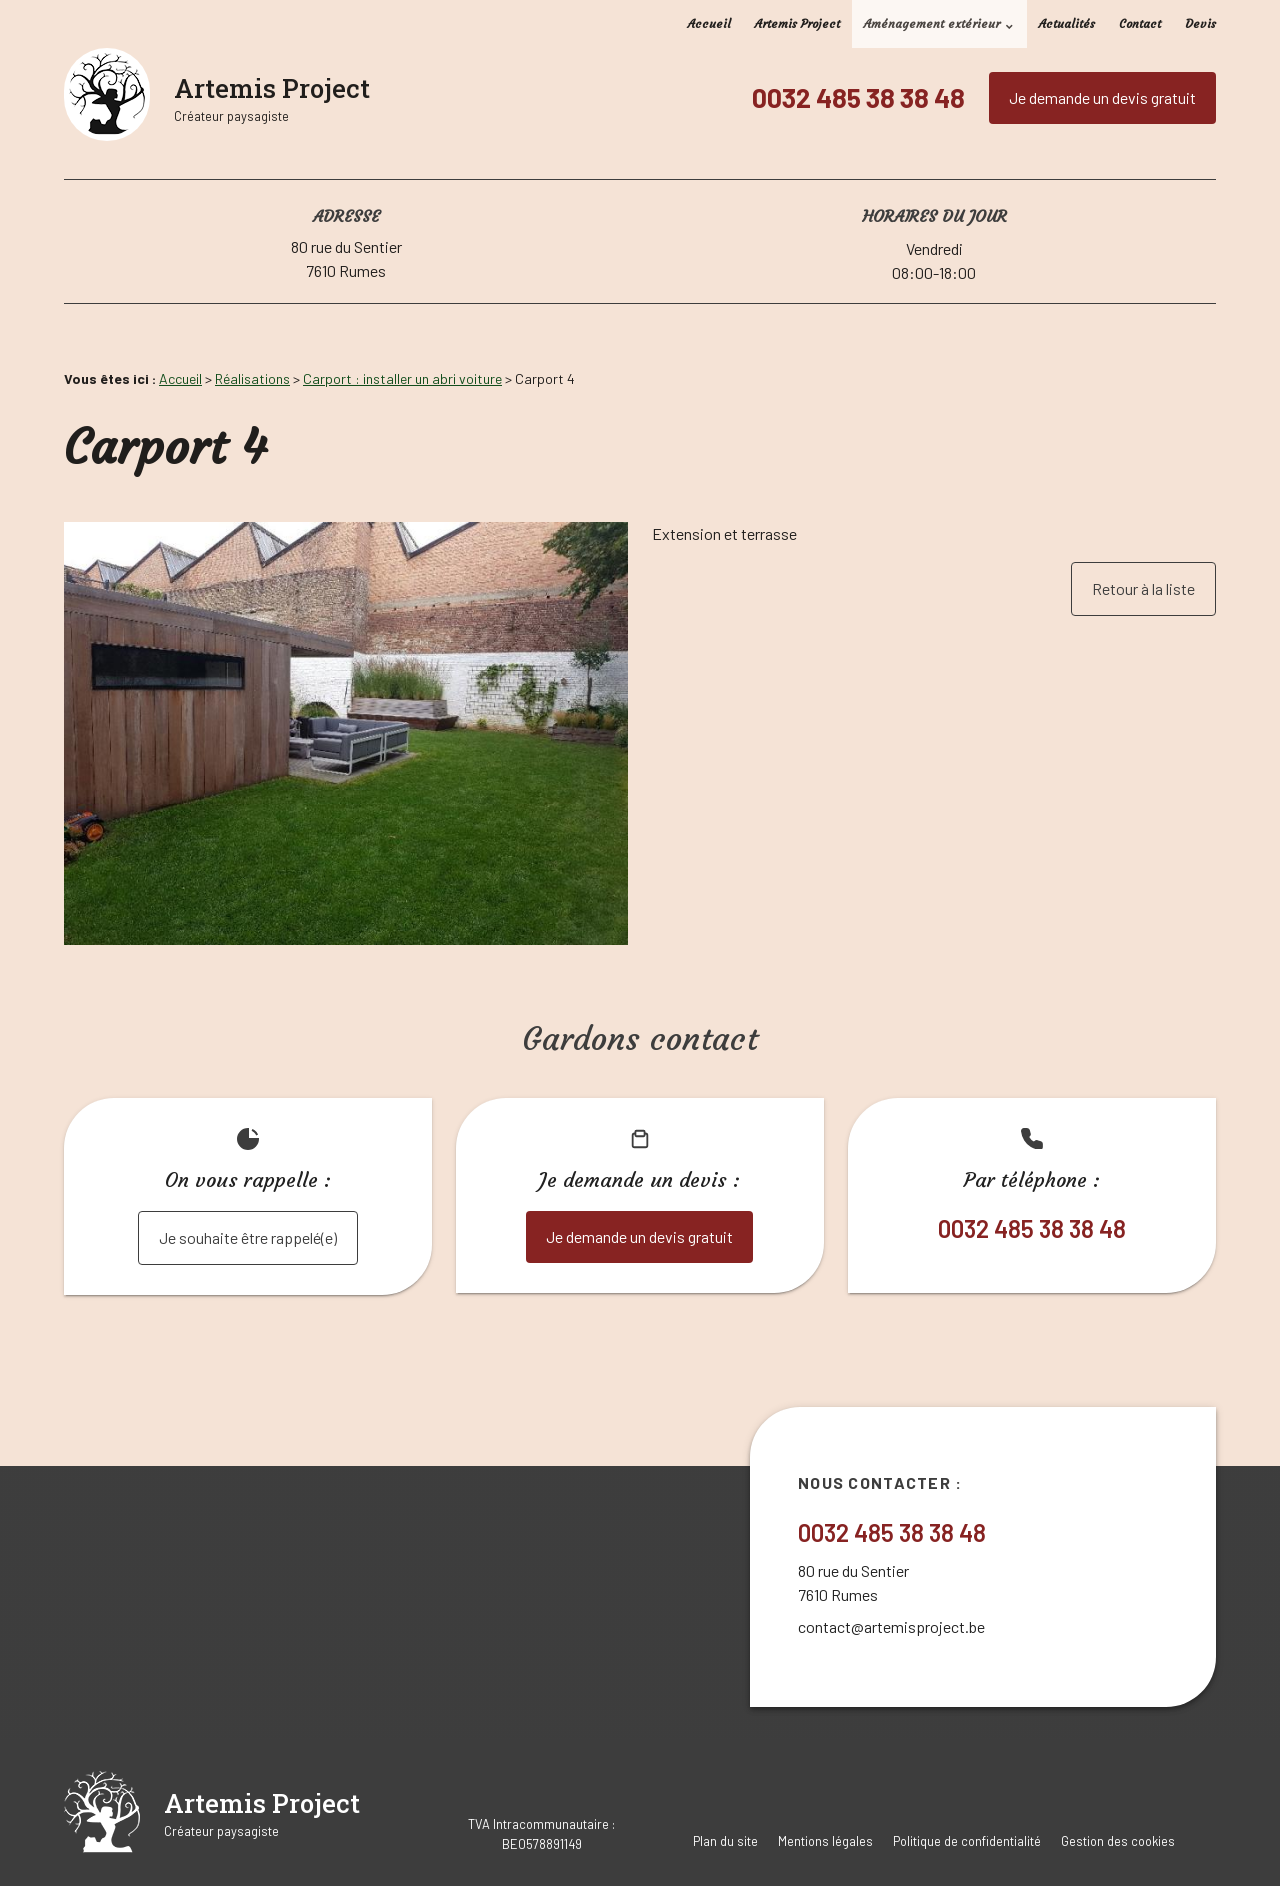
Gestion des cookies (1118, 1841)
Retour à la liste (1143, 588)
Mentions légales (825, 1841)
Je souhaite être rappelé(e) (248, 1237)
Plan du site (725, 1841)
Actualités (1067, 23)
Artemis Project (797, 23)
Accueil (709, 23)
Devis (1200, 23)
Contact (1140, 23)
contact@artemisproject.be (891, 1626)
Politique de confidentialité (967, 1841)
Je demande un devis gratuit (1102, 97)
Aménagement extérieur (932, 23)
